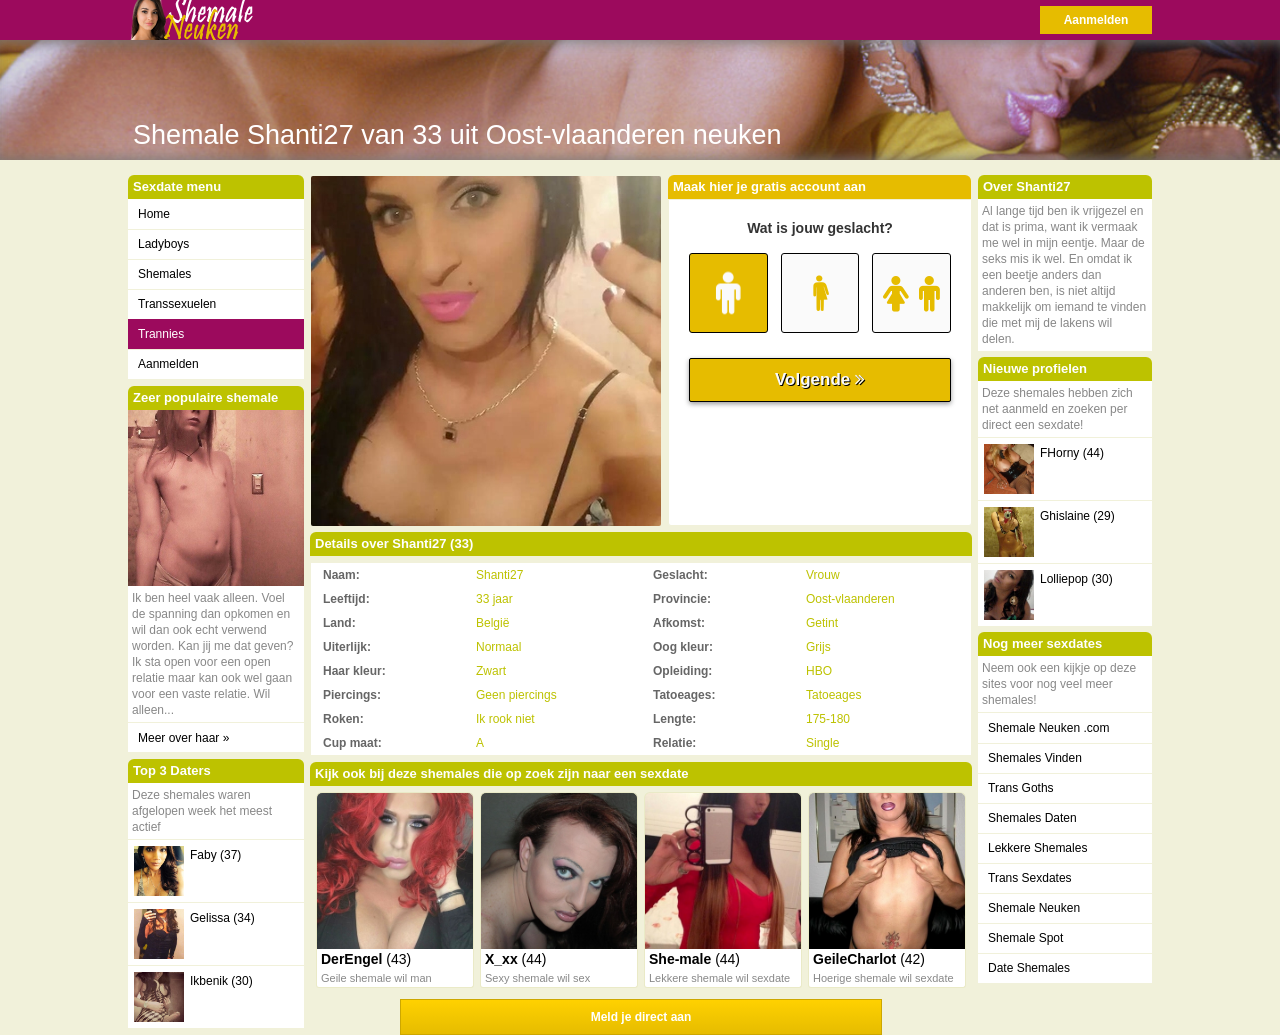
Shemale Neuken (1034, 908)
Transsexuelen (177, 304)
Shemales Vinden (1035, 758)
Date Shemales (1029, 968)
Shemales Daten (1032, 818)
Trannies (161, 334)
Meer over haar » (183, 738)
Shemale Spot (1025, 938)
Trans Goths (1021, 788)
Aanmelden (1096, 20)
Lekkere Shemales (1037, 848)
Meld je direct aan (641, 1017)
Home (154, 214)
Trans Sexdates (1030, 878)
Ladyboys (163, 244)
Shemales (164, 274)
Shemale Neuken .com (1048, 728)
